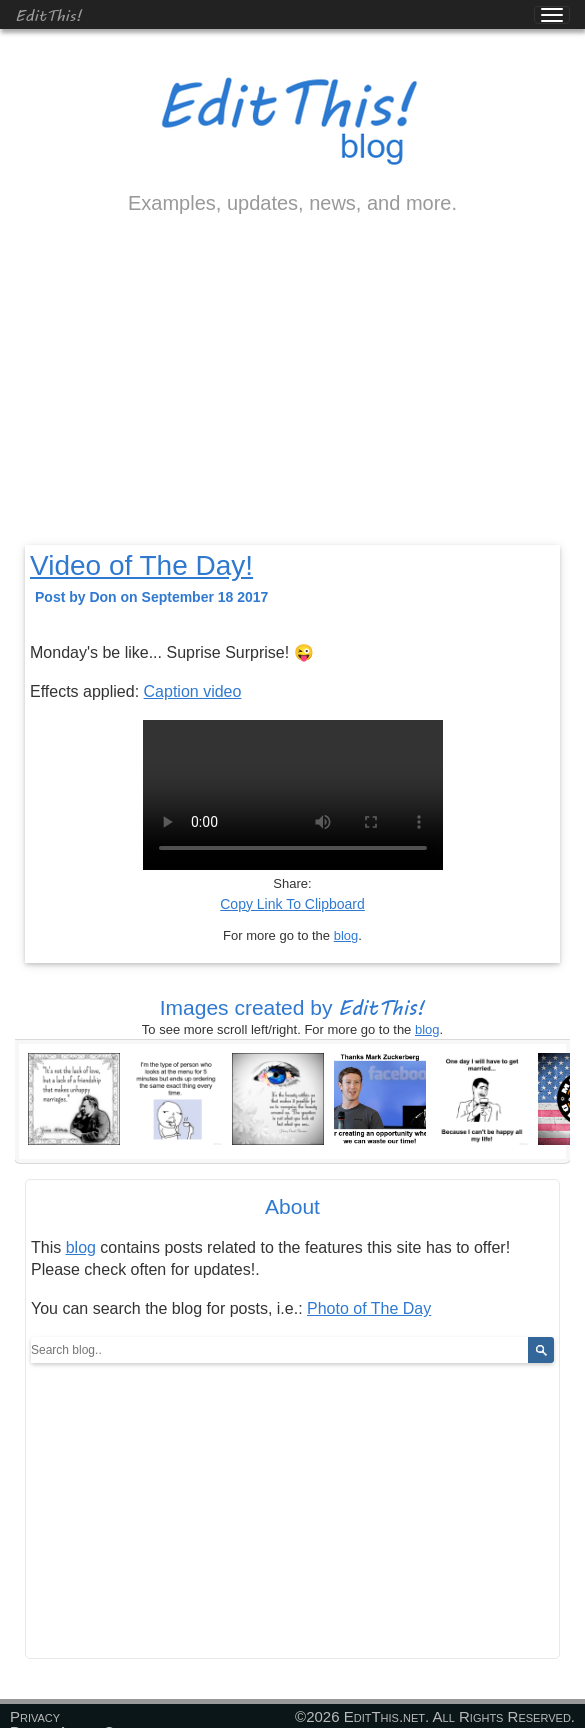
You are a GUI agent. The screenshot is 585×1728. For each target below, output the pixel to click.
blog (346, 935)
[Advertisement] (292, 397)
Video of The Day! (141, 565)
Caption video (193, 691)
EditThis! (48, 14)
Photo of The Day (369, 1308)
